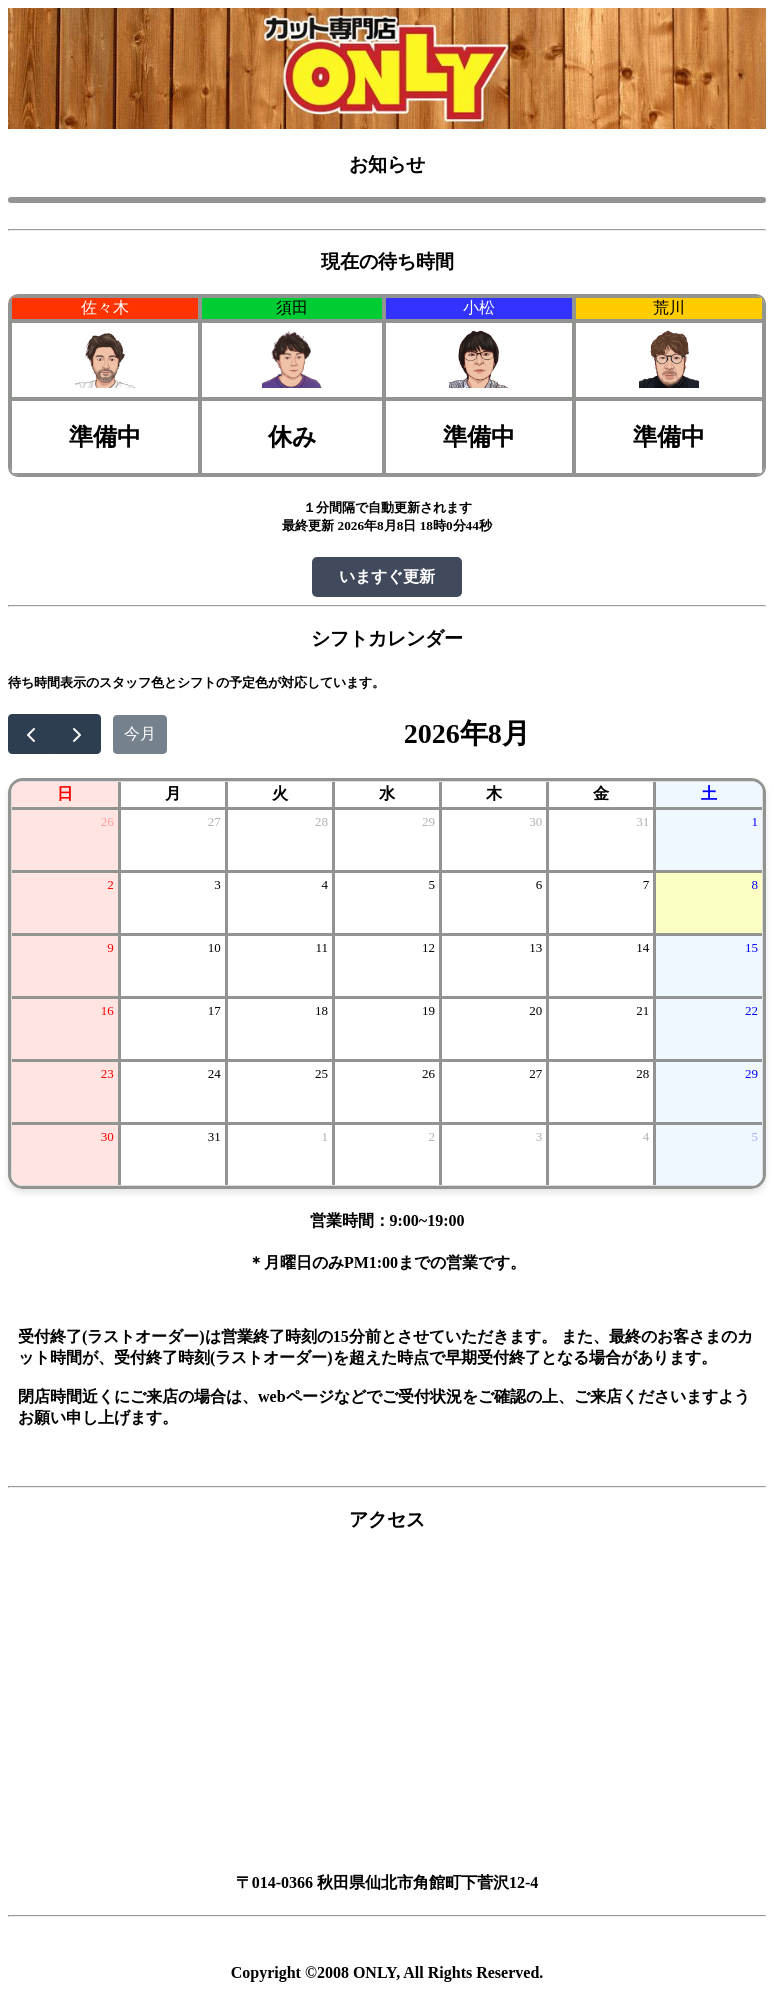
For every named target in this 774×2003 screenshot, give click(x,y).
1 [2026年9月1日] (324, 1136)
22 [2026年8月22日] (751, 1010)
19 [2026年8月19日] (428, 1010)
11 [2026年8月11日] (321, 947)
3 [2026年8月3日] (217, 884)
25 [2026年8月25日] (321, 1073)
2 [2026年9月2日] (432, 1136)
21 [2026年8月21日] (642, 1010)
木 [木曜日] (494, 793)
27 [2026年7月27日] (214, 821)
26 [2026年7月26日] (107, 821)
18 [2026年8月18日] (321, 1010)
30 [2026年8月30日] (107, 1136)
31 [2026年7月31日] (642, 821)
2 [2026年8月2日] (110, 884)
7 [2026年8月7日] (646, 884)
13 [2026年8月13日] (535, 947)
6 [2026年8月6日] (539, 884)
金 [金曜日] (601, 793)
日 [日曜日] (65, 793)
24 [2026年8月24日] (214, 1073)
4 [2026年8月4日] (324, 884)
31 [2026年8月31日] (214, 1136)
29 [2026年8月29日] (751, 1073)
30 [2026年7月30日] (535, 821)
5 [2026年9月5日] (755, 1136)
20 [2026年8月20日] (535, 1010)
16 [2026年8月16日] (107, 1010)
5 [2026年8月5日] (432, 884)
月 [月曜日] (173, 793)
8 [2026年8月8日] (755, 884)
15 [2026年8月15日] (751, 947)
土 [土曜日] (709, 793)
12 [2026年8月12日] (428, 947)
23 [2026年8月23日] (107, 1073)
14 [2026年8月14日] (642, 947)
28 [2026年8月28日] (642, 1073)
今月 (140, 733)
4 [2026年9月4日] (646, 1136)
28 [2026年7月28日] (321, 821)
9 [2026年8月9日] (110, 947)
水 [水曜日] (387, 793)
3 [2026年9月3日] (539, 1136)
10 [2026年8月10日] (214, 947)
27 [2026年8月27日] (535, 1073)
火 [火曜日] (280, 793)
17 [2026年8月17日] (214, 1010)
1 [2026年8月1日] (755, 821)
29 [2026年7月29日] (428, 821)
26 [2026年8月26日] (428, 1073)
